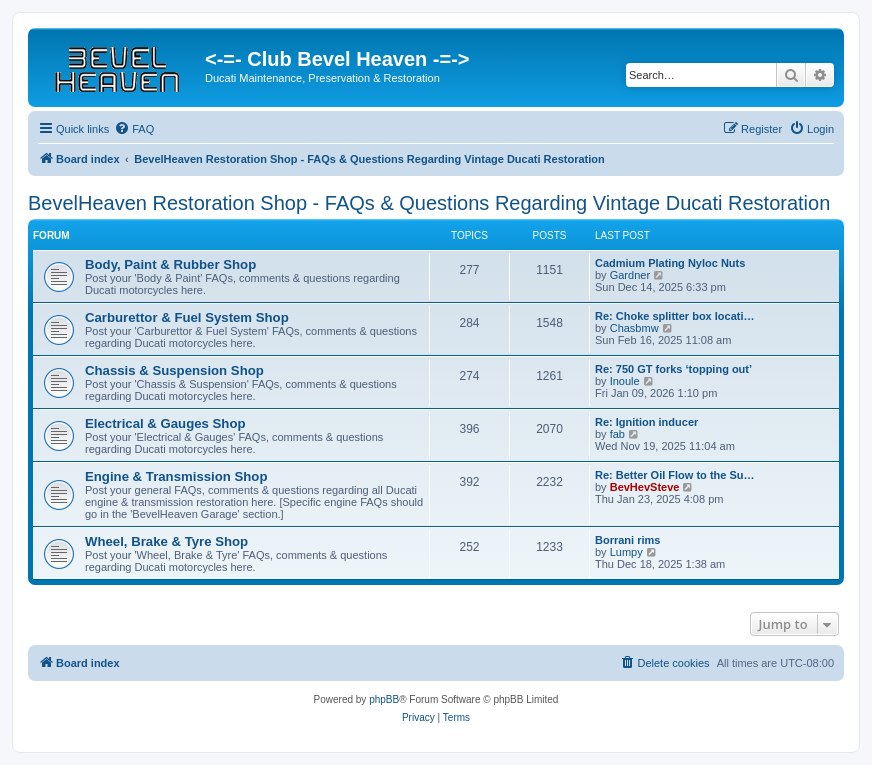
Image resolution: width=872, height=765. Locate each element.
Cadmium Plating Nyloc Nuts (670, 263)
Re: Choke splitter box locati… (675, 316)
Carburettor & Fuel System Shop (187, 317)
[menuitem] (134, 129)
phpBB (384, 699)
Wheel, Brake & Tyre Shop (166, 541)
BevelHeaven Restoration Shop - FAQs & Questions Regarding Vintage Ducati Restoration (429, 203)
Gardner (630, 275)
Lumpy (626, 552)
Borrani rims (627, 540)
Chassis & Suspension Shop (174, 370)
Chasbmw (634, 328)
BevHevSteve (645, 487)
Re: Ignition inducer (646, 422)
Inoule (625, 381)
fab (617, 434)
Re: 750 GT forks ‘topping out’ (673, 369)
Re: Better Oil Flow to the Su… (675, 475)
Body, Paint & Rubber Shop (170, 264)
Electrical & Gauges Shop (165, 423)
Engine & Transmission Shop (176, 476)
